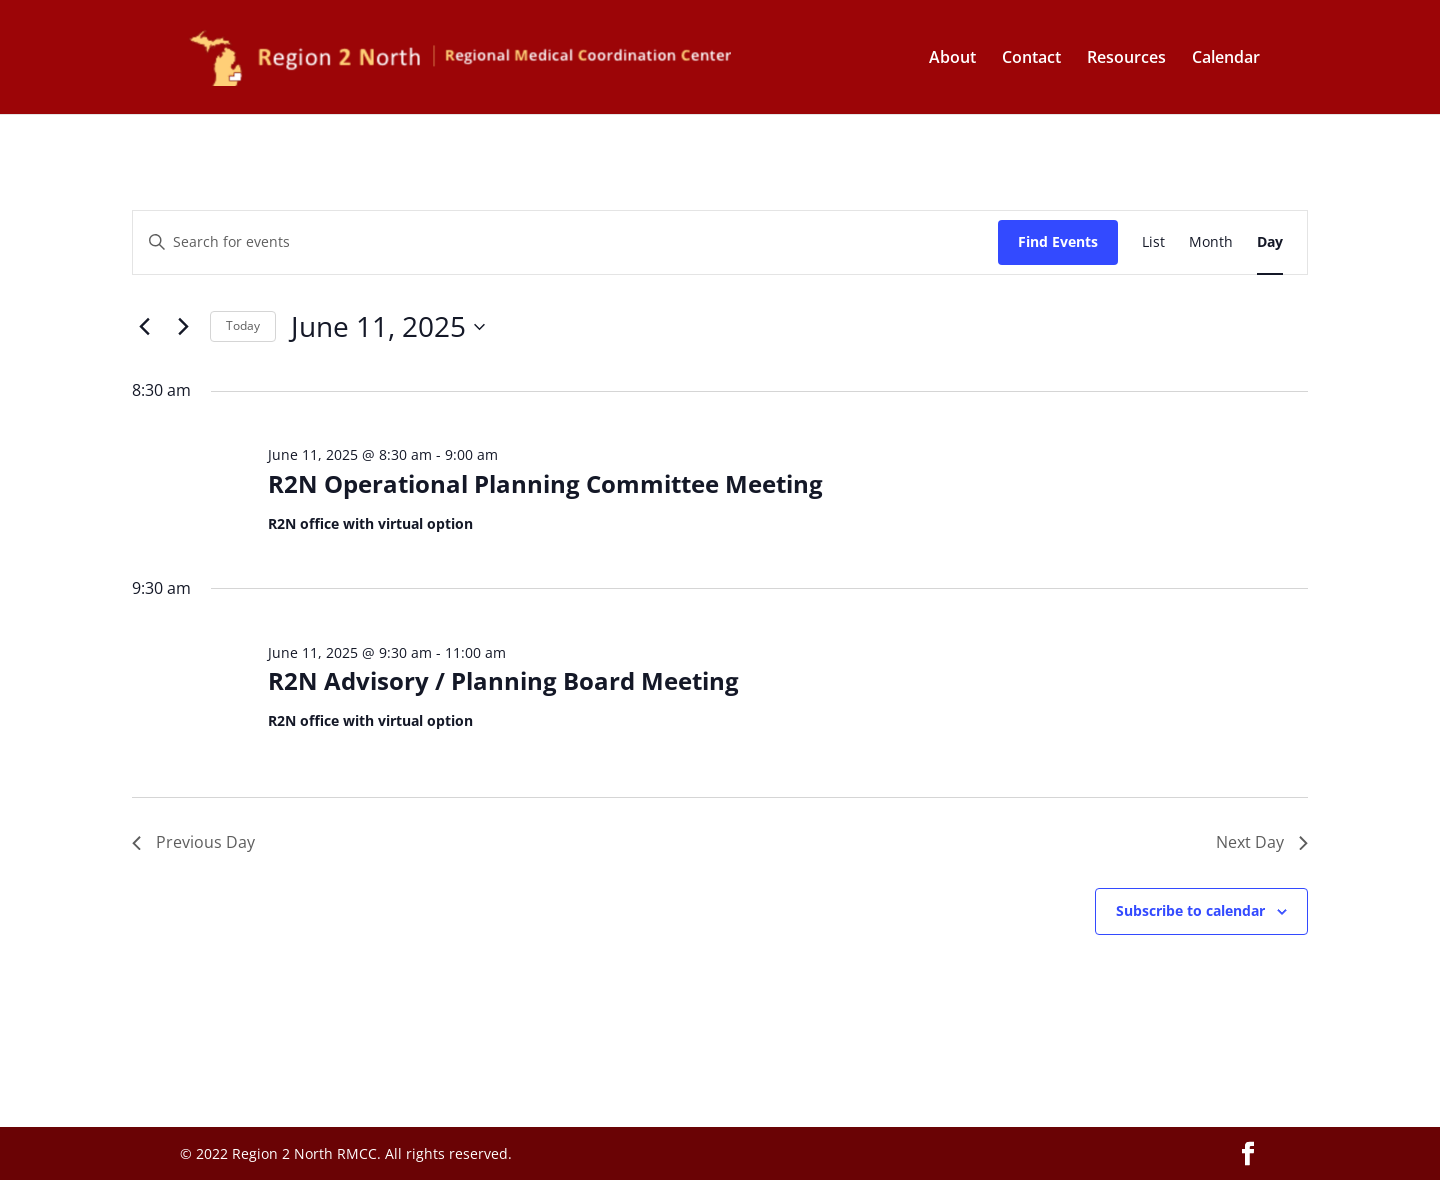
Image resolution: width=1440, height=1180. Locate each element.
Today (243, 325)
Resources (1126, 59)
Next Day (1262, 842)
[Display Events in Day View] (1270, 242)
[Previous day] (144, 327)
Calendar (1226, 59)
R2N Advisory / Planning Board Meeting (503, 680)
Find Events (1058, 241)
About (952, 59)
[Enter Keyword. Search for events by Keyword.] (565, 242)
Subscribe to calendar (1190, 910)
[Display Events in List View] (1153, 242)
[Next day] (183, 327)
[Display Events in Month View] (1211, 242)
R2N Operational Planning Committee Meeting (545, 483)
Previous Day (193, 842)
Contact (1031, 59)
